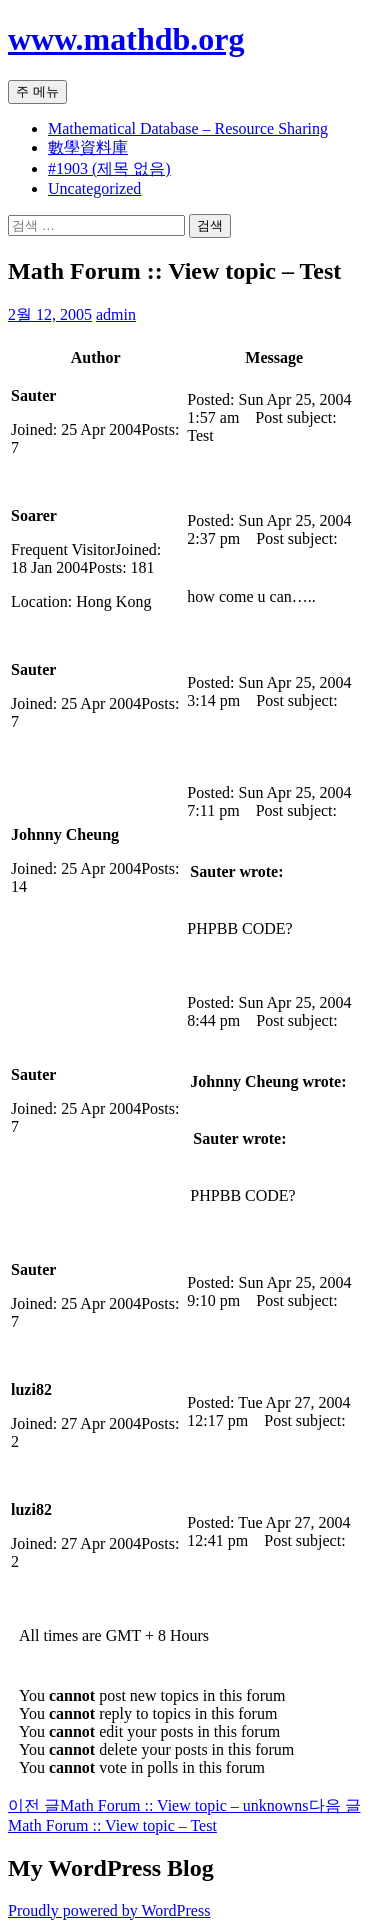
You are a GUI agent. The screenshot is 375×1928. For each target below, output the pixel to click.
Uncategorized (94, 188)
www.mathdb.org (126, 39)
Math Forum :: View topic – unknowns (158, 1805)
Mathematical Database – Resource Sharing (188, 128)
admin (116, 314)
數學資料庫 (88, 147)
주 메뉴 (37, 91)
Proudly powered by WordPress (109, 1910)
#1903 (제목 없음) (109, 168)
